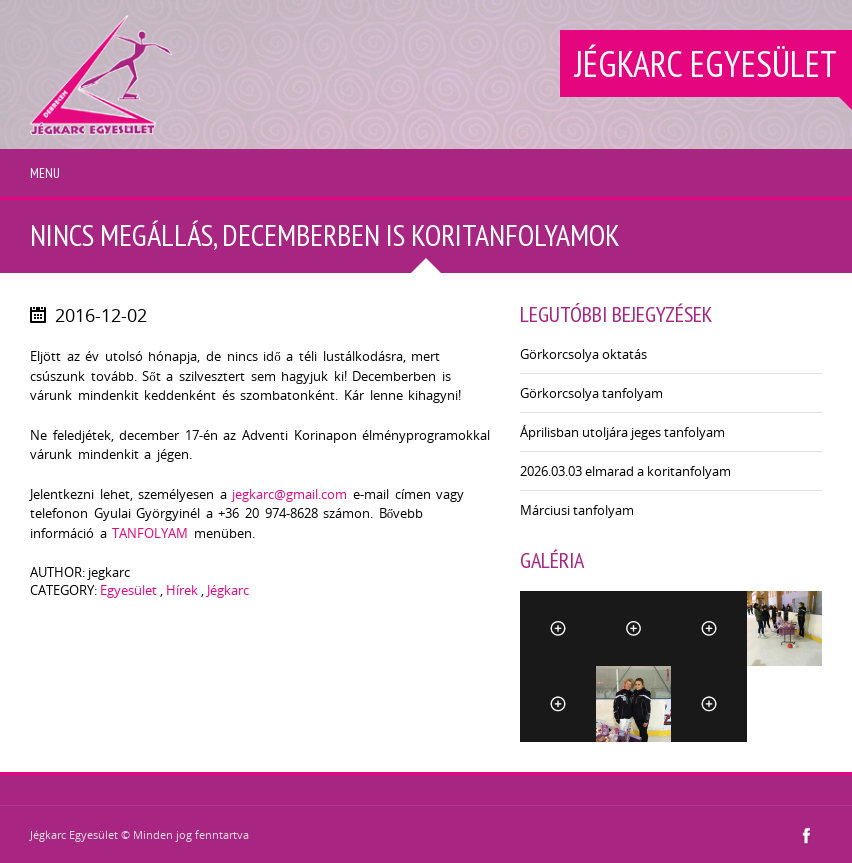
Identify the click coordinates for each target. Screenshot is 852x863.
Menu (45, 173)
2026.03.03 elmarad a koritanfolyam (625, 471)
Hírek (182, 590)
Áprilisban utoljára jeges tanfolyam (622, 432)
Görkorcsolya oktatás (583, 354)
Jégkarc (228, 590)
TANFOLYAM (150, 533)
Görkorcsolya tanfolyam (591, 393)
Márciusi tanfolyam (577, 510)
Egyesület (128, 590)
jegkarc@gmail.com (289, 494)
